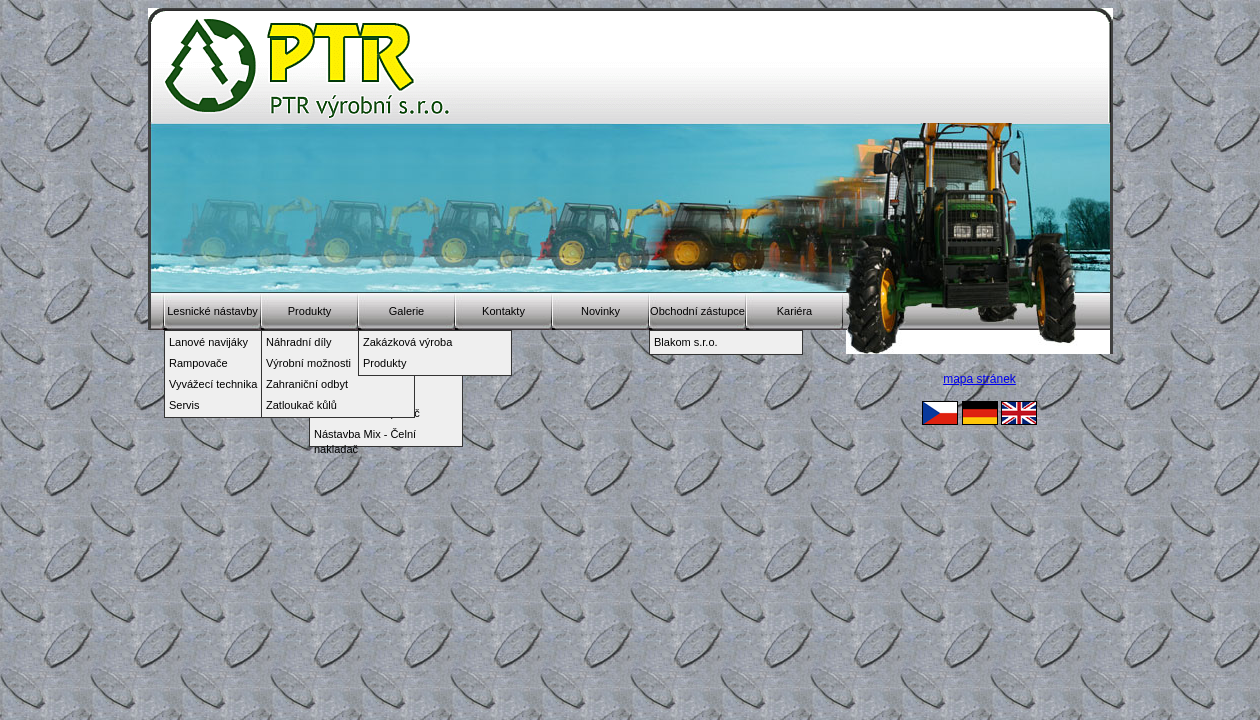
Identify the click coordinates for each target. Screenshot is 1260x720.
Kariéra (794, 311)
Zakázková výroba (407, 342)
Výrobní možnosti (308, 363)
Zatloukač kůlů (301, 405)
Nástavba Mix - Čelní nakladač (365, 436)
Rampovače (198, 363)
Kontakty (503, 311)
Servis (184, 405)
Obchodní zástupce (697, 311)
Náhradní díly (298, 342)
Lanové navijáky (208, 342)
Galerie (406, 311)
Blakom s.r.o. (686, 342)
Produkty (309, 311)
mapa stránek (979, 379)
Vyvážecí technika (213, 384)
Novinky (600, 311)
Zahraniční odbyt (307, 384)
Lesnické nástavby (212, 311)
